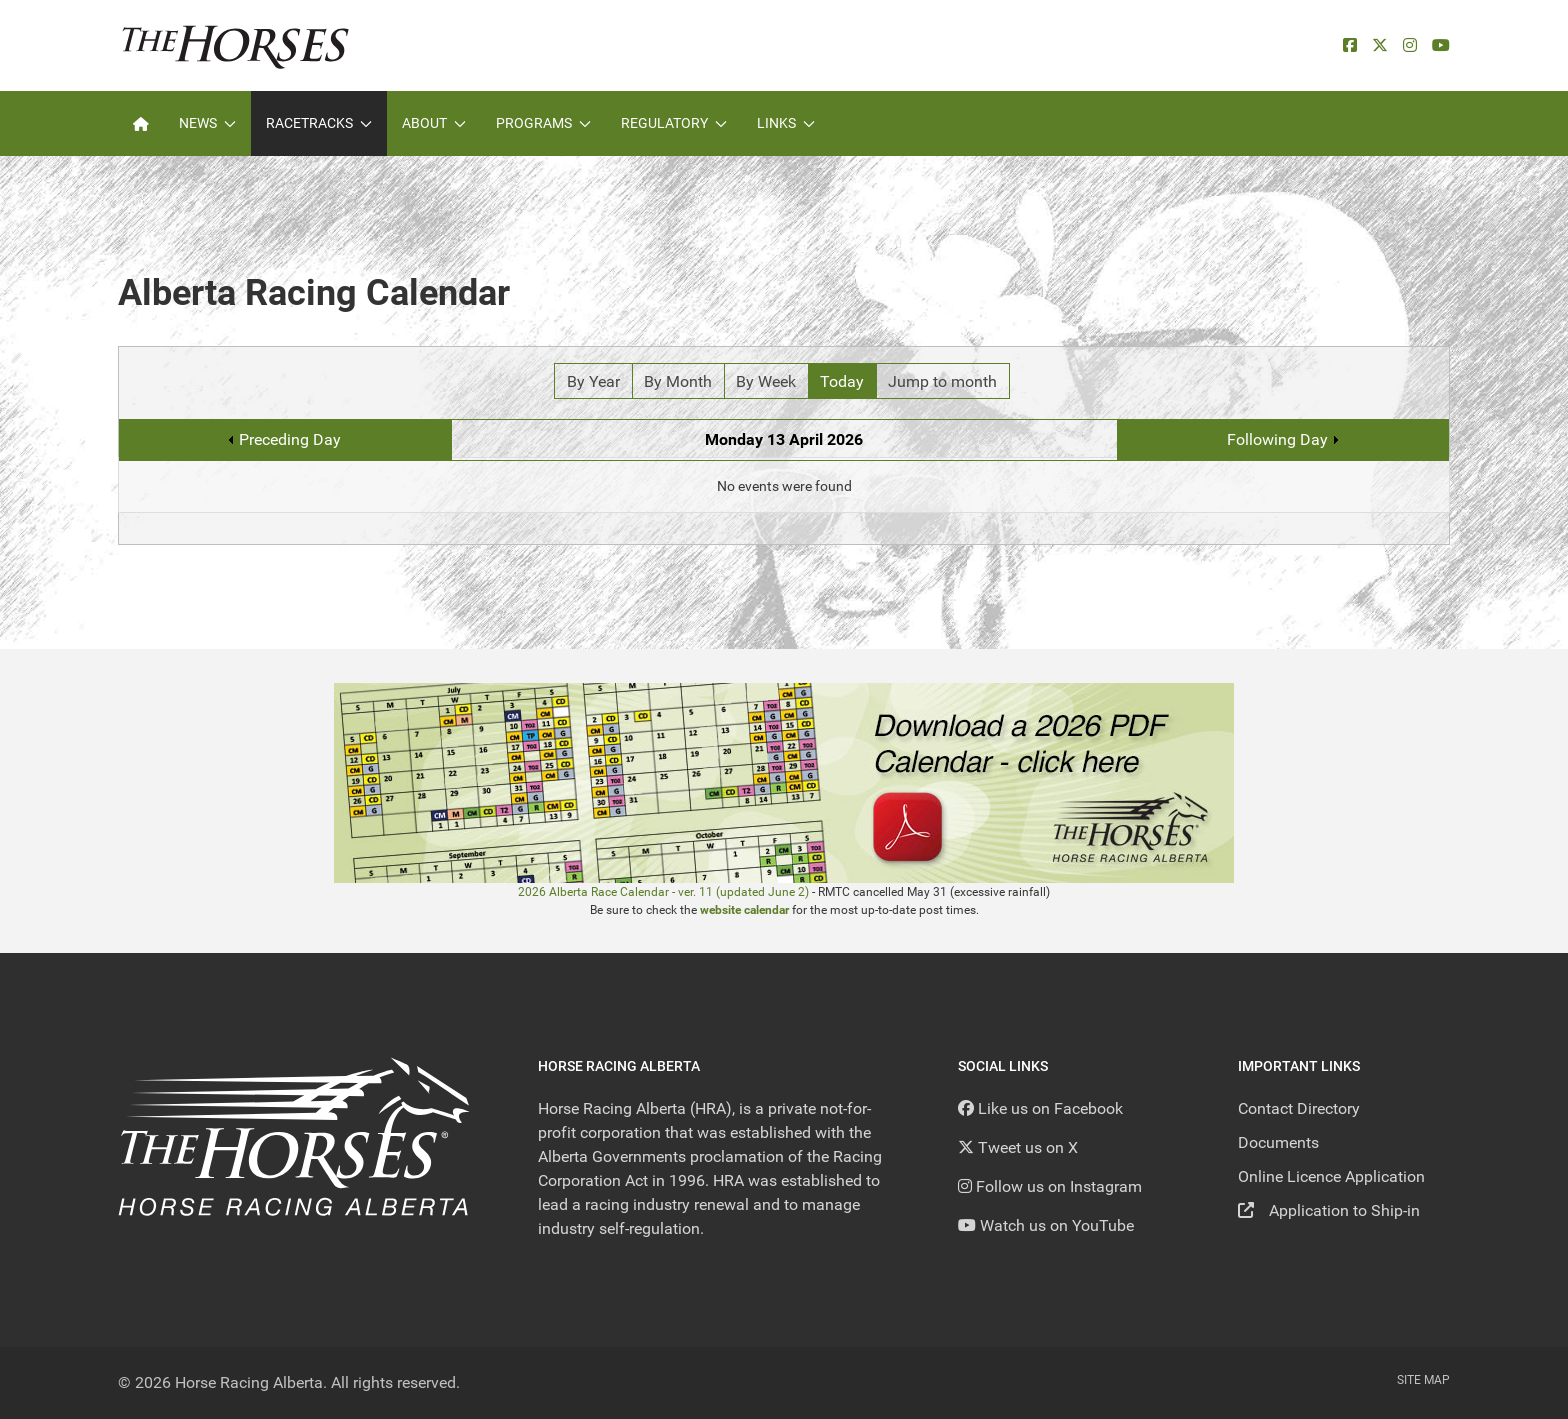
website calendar (744, 910)
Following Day (1277, 439)
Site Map (1423, 1380)
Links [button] (786, 123)
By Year (593, 381)
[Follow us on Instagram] (1050, 1186)
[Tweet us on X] (1018, 1147)
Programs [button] (543, 123)
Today (842, 381)
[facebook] (1350, 45)
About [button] (434, 123)
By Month (678, 381)
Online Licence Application (1331, 1176)
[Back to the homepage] (235, 45)
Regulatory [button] (674, 123)
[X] (1380, 45)
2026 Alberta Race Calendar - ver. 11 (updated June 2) (663, 892)
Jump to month (942, 381)
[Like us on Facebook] (1040, 1108)
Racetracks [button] (319, 123)
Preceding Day (290, 439)
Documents (1278, 1142)
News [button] (207, 123)
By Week (766, 381)
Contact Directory (1299, 1108)
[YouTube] (1441, 45)
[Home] (141, 123)
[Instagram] (1410, 45)
